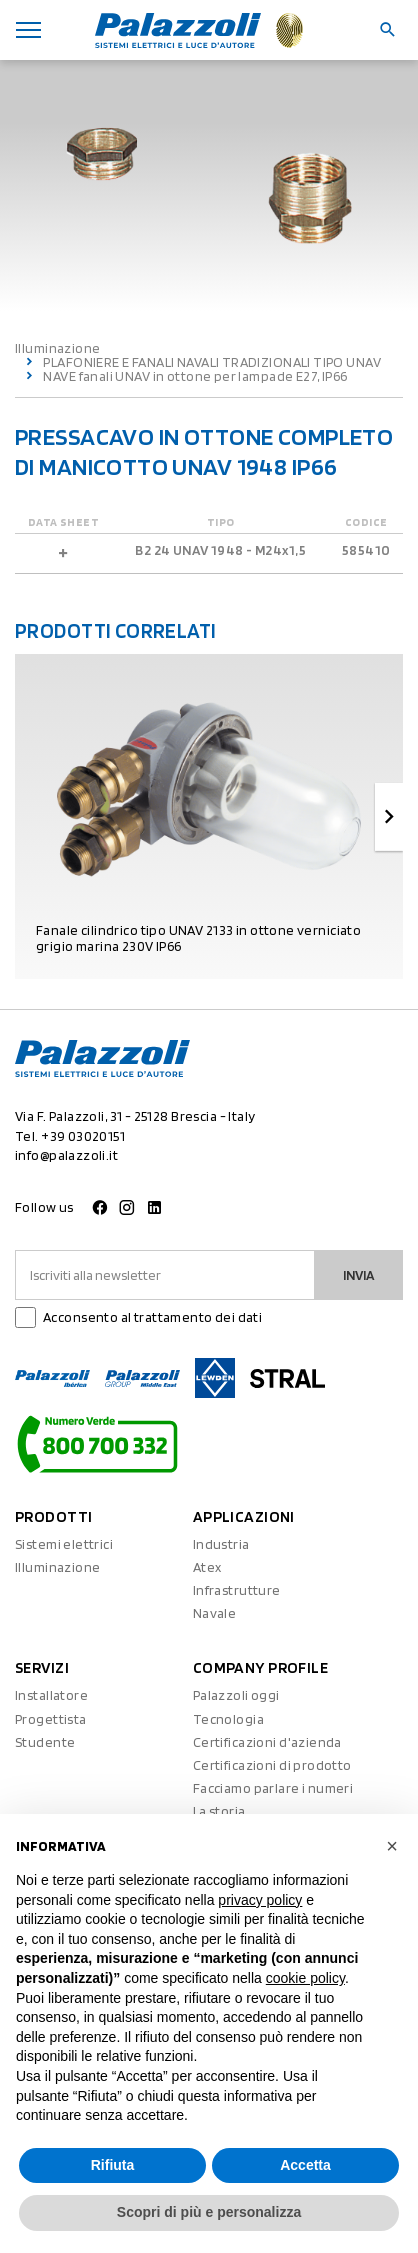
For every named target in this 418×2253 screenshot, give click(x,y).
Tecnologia (228, 1719)
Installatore (51, 1695)
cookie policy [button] (305, 1978)
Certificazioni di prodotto (272, 1765)
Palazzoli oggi (236, 1695)
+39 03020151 (83, 1136)
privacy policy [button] (260, 1900)
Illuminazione (57, 348)
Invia (359, 1275)
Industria (221, 1544)
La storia (219, 1811)
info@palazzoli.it (66, 1155)
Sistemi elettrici (64, 1544)
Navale (215, 1613)
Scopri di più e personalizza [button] (209, 2212)
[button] (392, 1846)
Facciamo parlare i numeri (273, 1788)
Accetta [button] (305, 2165)
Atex (207, 1567)
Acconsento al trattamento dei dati (152, 1317)
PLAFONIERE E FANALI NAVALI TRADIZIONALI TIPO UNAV (212, 362)
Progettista (51, 1719)
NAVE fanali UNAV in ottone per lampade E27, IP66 (195, 376)
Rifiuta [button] (113, 2165)
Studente (45, 1742)
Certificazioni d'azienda (267, 1742)
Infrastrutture (237, 1590)
